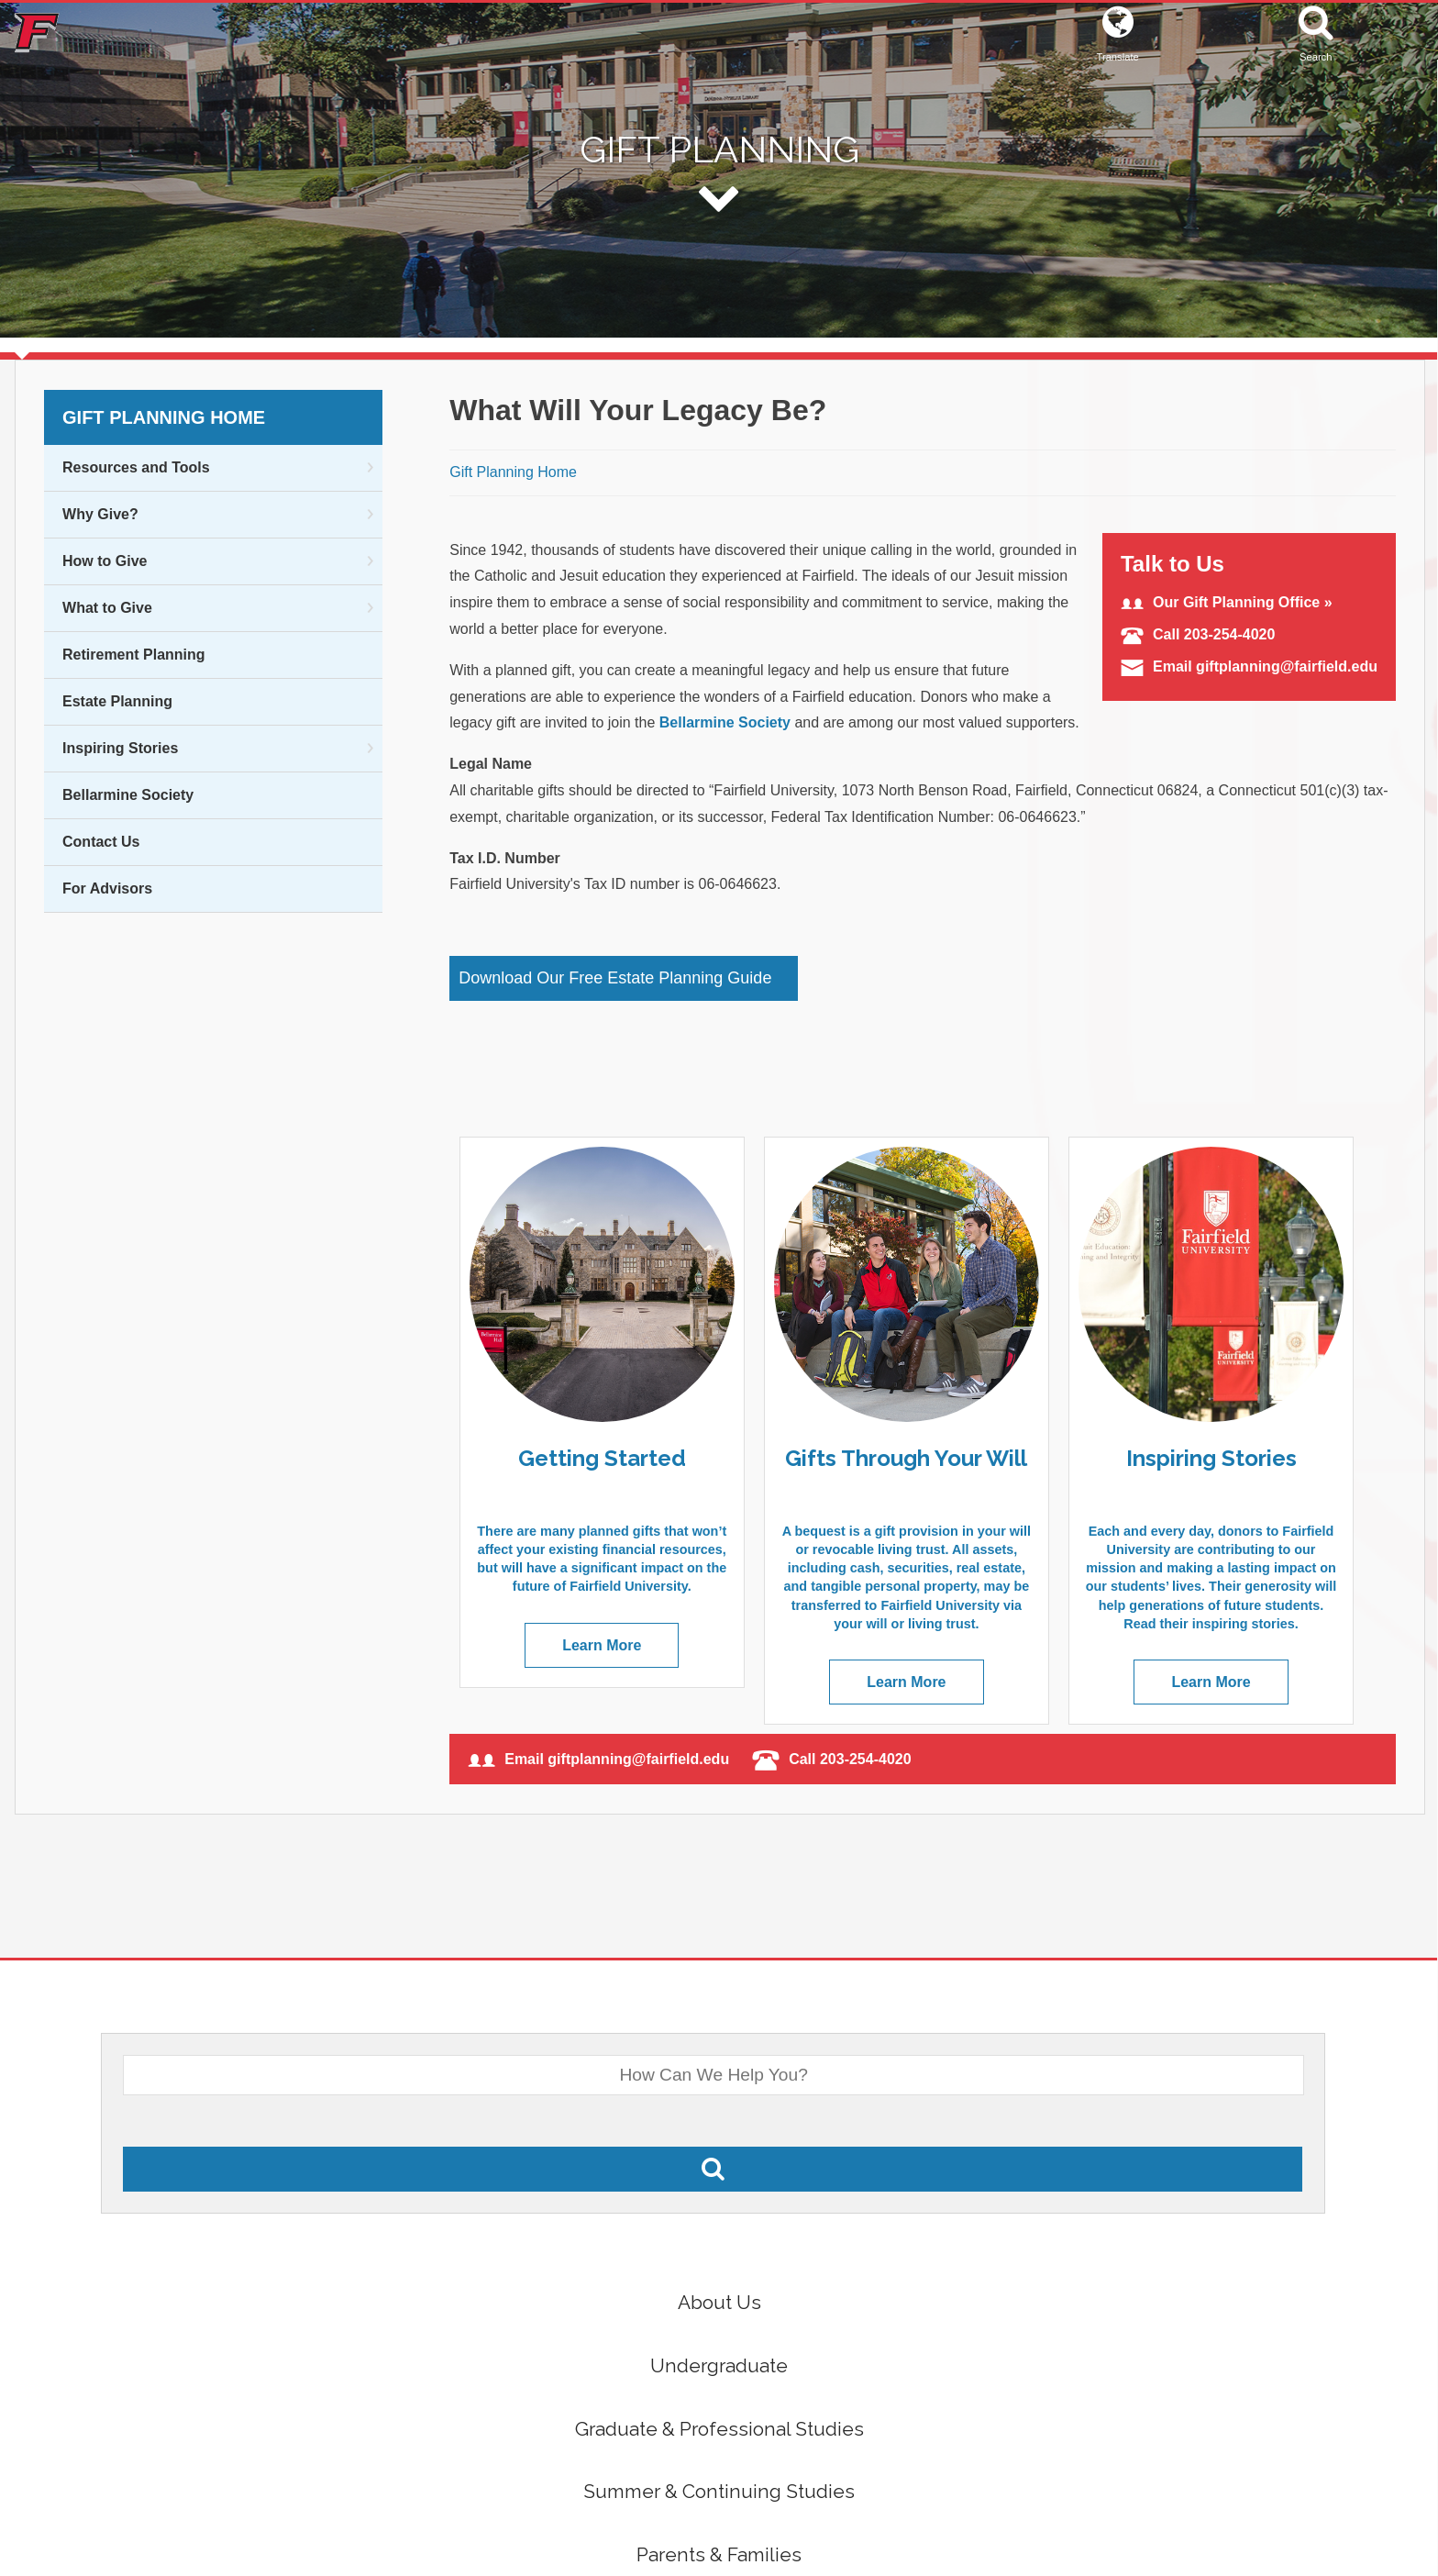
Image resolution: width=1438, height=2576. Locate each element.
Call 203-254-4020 (1198, 634)
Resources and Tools (136, 467)
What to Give (107, 608)
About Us (719, 2302)
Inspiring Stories (120, 748)
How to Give (104, 561)
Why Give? (100, 514)
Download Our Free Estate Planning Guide (615, 978)
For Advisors (107, 888)
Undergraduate (719, 2365)
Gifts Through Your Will (906, 1458)
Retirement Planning (133, 654)
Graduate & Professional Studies (719, 2428)
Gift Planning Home (163, 417)
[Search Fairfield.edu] (712, 2169)
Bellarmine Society (128, 795)
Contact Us (100, 841)
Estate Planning (117, 701)
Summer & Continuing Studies (719, 2491)
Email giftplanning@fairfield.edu (1249, 666)
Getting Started (602, 1458)
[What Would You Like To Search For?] (713, 2075)
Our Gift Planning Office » (1227, 602)
